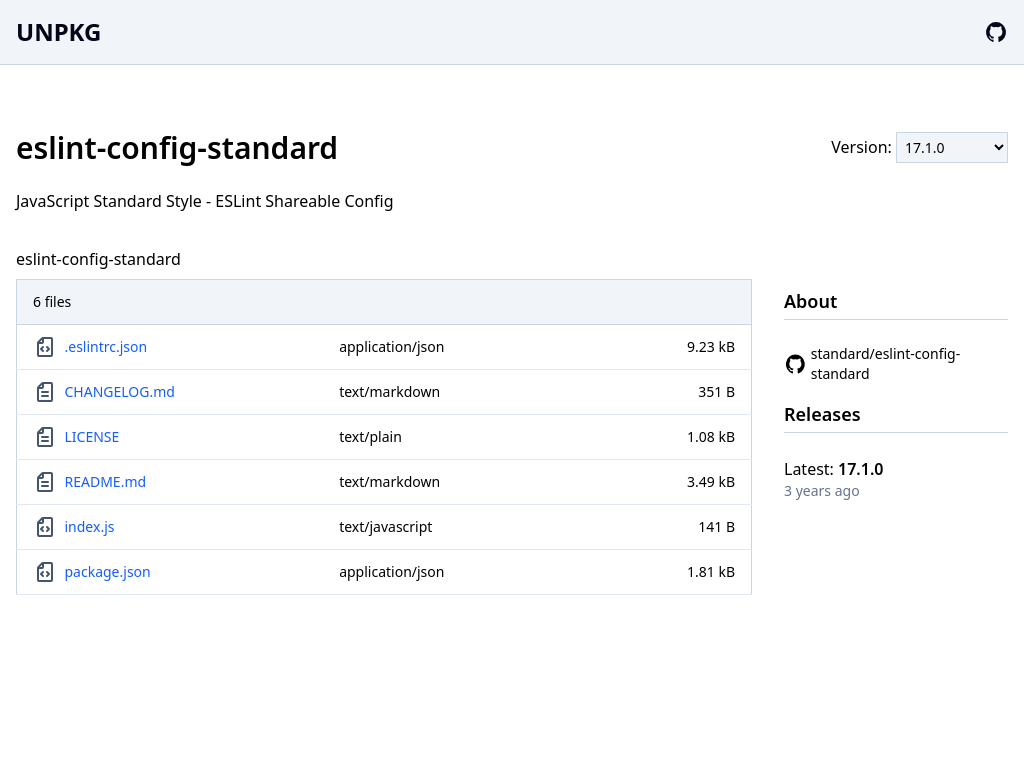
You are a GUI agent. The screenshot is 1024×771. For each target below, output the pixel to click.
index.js (90, 526)
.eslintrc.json (106, 346)
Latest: (834, 469)
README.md (106, 481)
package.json (108, 571)
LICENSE (92, 436)
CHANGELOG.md (120, 391)
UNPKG (58, 31)
